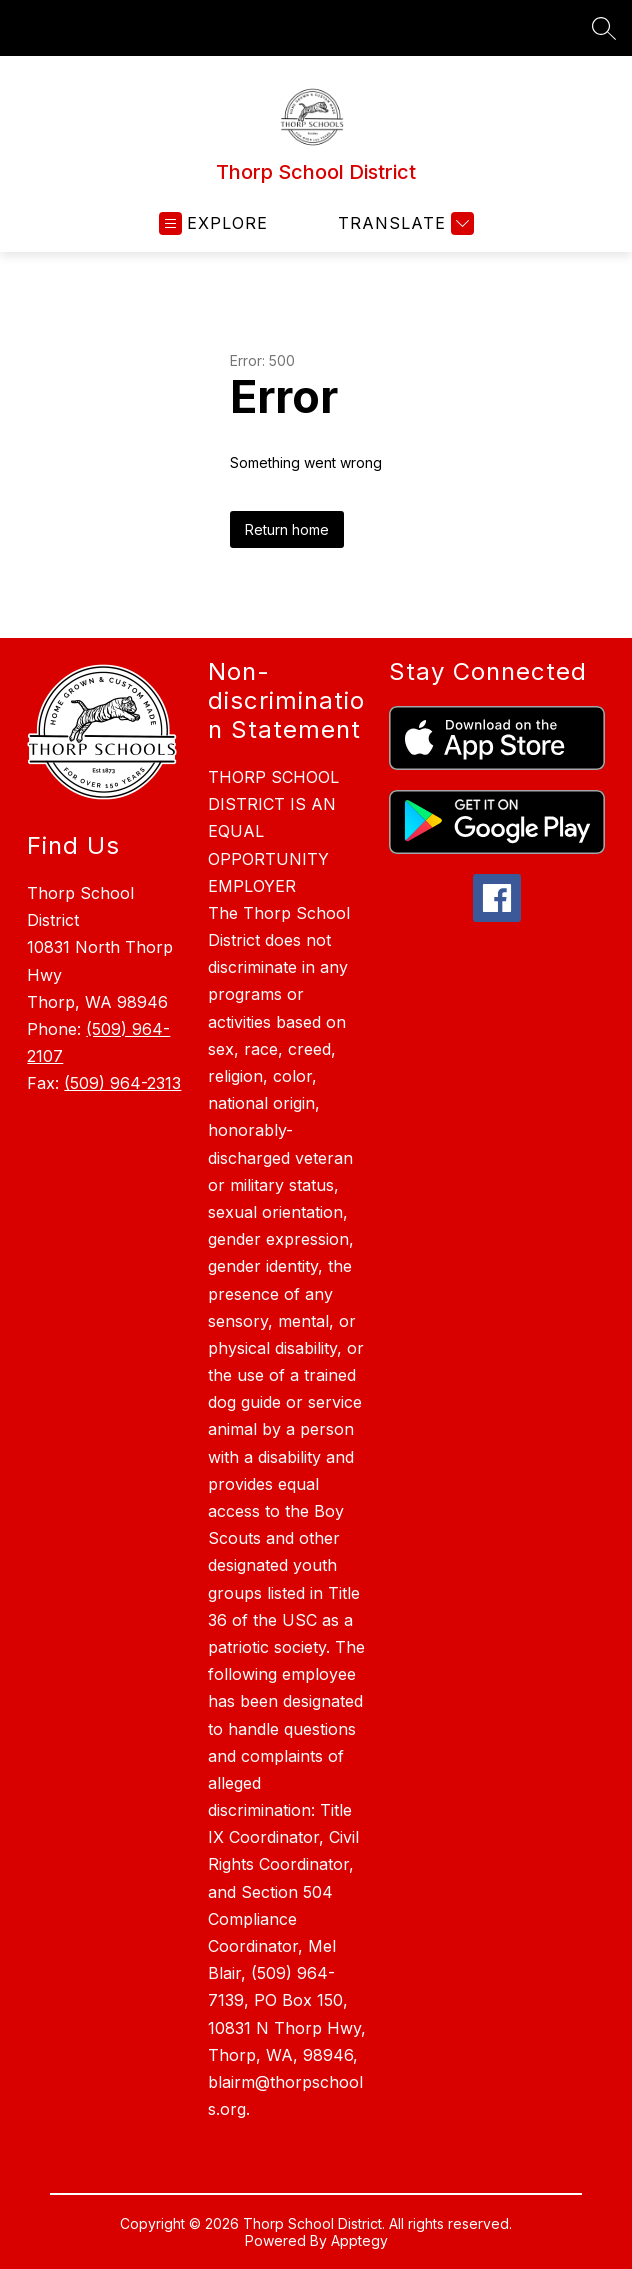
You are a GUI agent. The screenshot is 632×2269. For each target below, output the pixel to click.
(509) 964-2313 (122, 1083)
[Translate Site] (403, 223)
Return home (287, 529)
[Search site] (604, 28)
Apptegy (359, 2240)
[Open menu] (213, 223)
